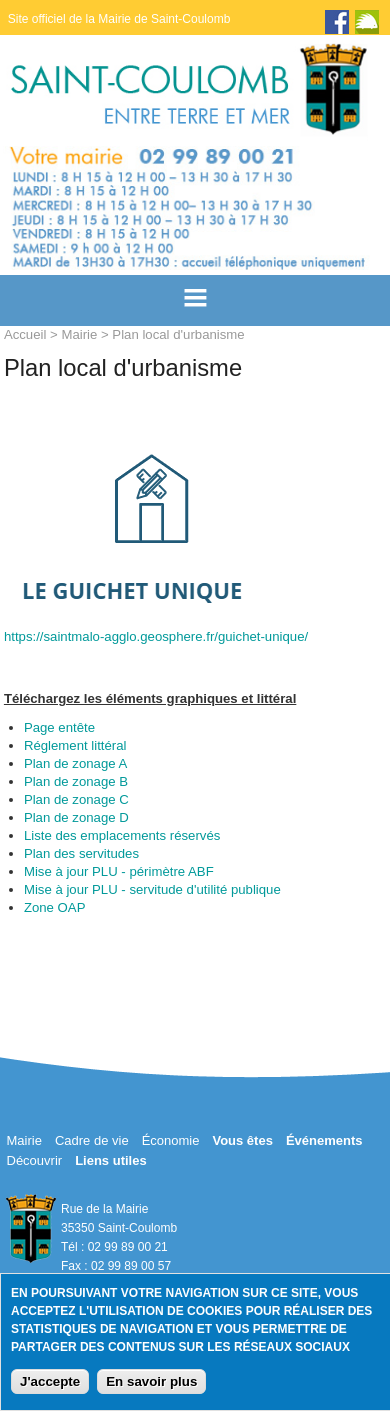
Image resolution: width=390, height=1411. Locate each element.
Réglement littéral (75, 745)
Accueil (25, 334)
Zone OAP (55, 907)
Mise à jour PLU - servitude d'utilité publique (152, 889)
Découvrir (35, 1160)
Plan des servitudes (81, 853)
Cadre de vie (92, 1140)
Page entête (59, 727)
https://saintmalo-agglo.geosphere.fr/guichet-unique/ (156, 636)
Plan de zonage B (76, 781)
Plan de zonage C (76, 799)
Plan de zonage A (75, 763)
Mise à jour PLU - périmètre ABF (119, 871)
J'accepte (50, 1381)
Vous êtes (242, 1140)
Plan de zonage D (76, 817)
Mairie (79, 334)
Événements (324, 1140)
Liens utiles (111, 1160)
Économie (171, 1140)
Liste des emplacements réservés (122, 835)
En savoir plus (151, 1381)
